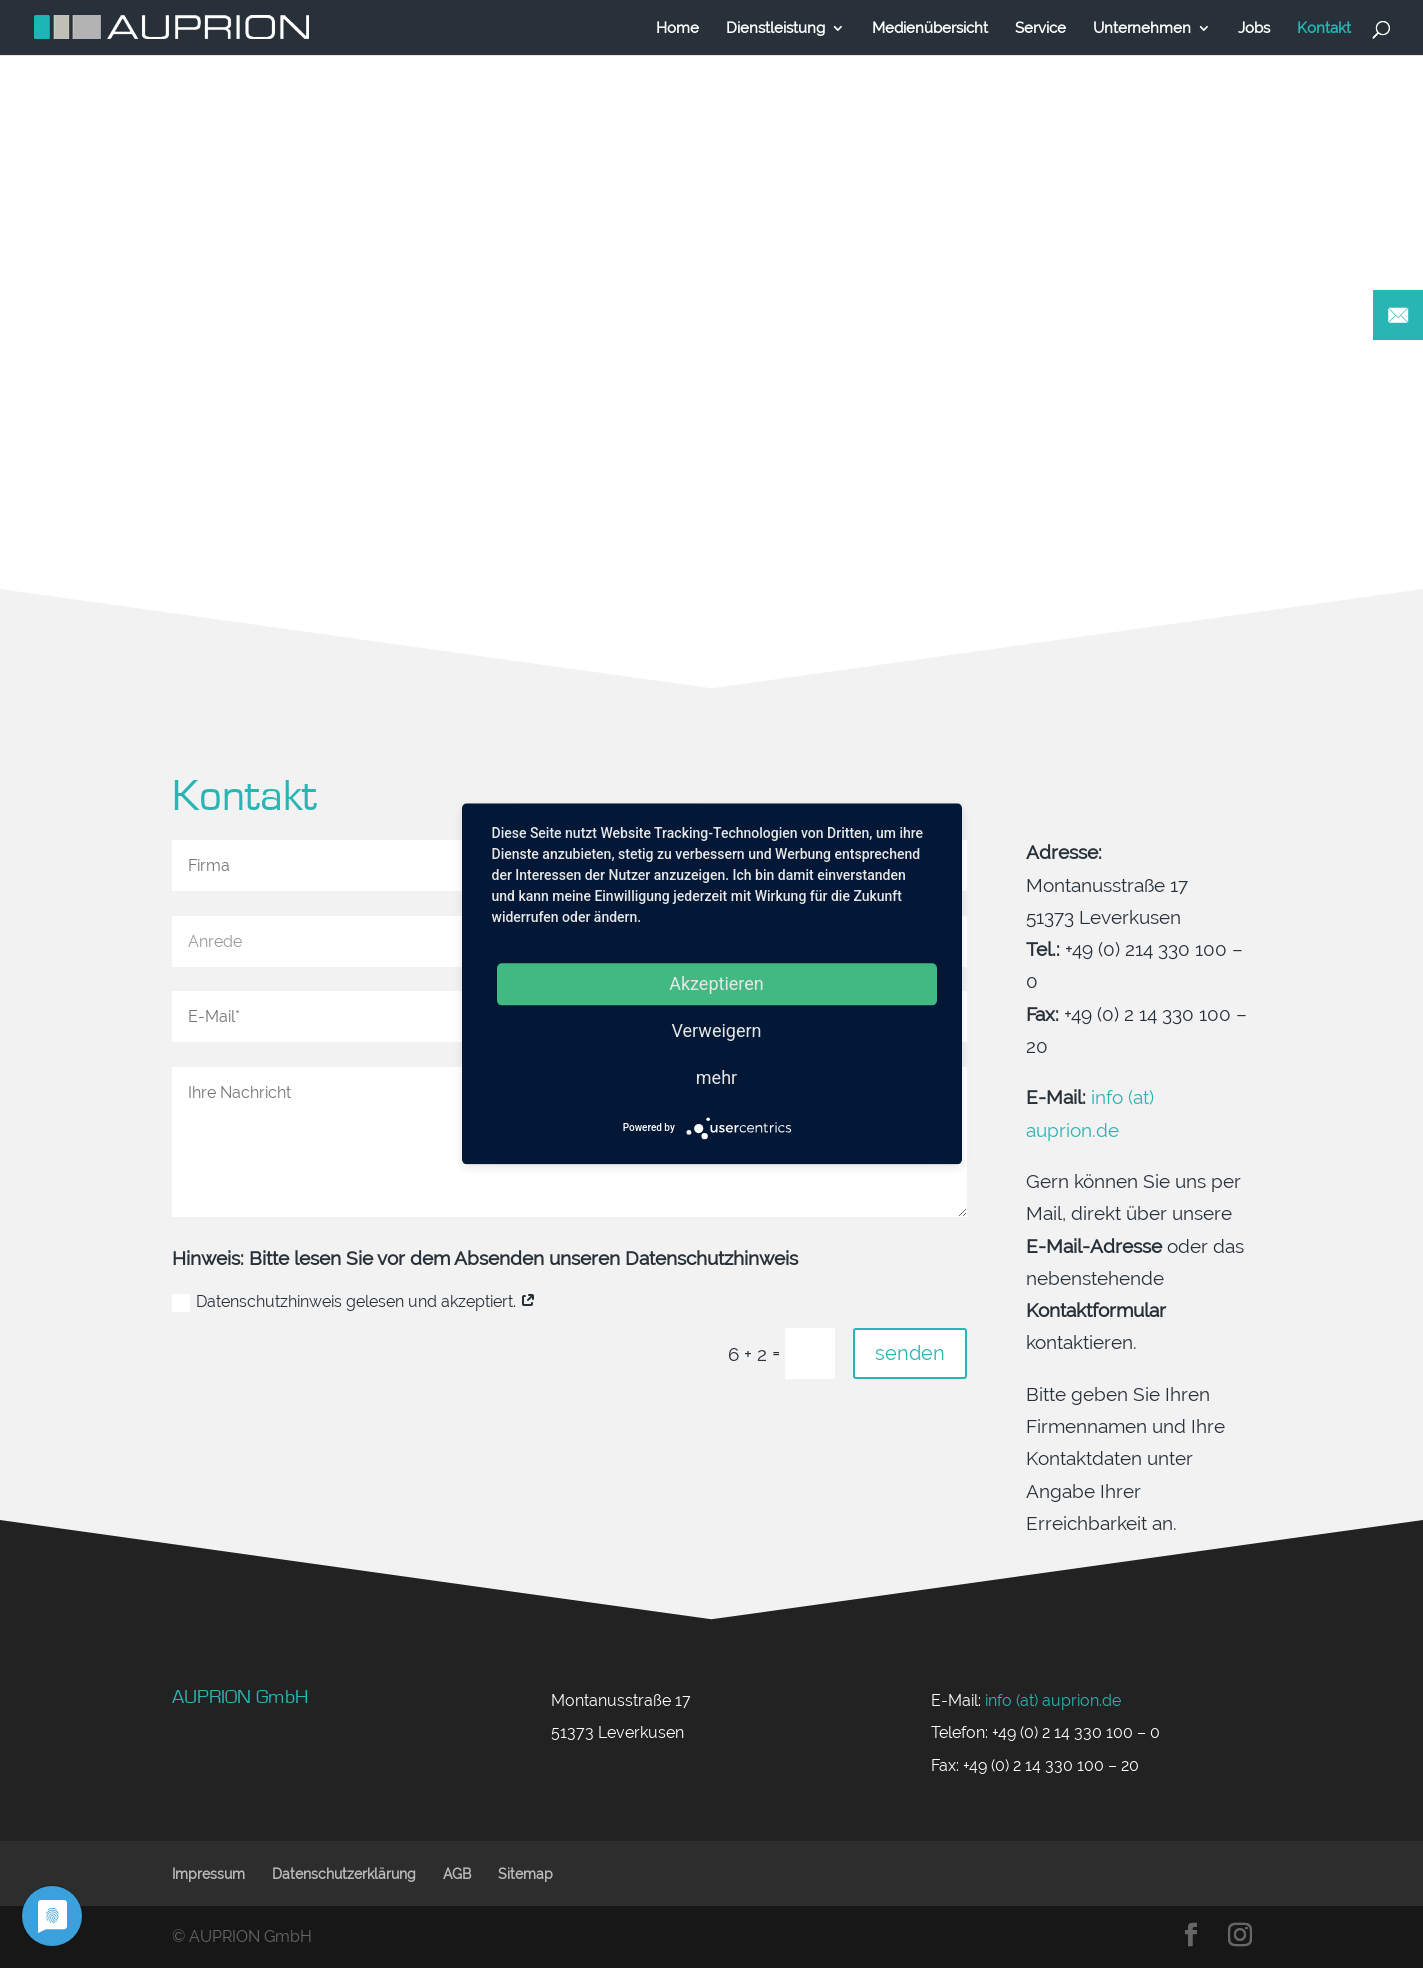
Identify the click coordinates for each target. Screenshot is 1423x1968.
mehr (716, 1077)
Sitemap (525, 1874)
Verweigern (716, 1030)
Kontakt (1324, 28)
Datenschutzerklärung (344, 1874)
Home (677, 28)
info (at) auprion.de (1053, 1700)
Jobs (1254, 28)
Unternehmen (1142, 28)
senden (910, 1353)
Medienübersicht (930, 28)
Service (1040, 28)
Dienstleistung (775, 28)
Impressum (208, 1874)
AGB (457, 1874)
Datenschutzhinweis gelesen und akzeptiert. (354, 1302)
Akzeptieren (716, 983)
